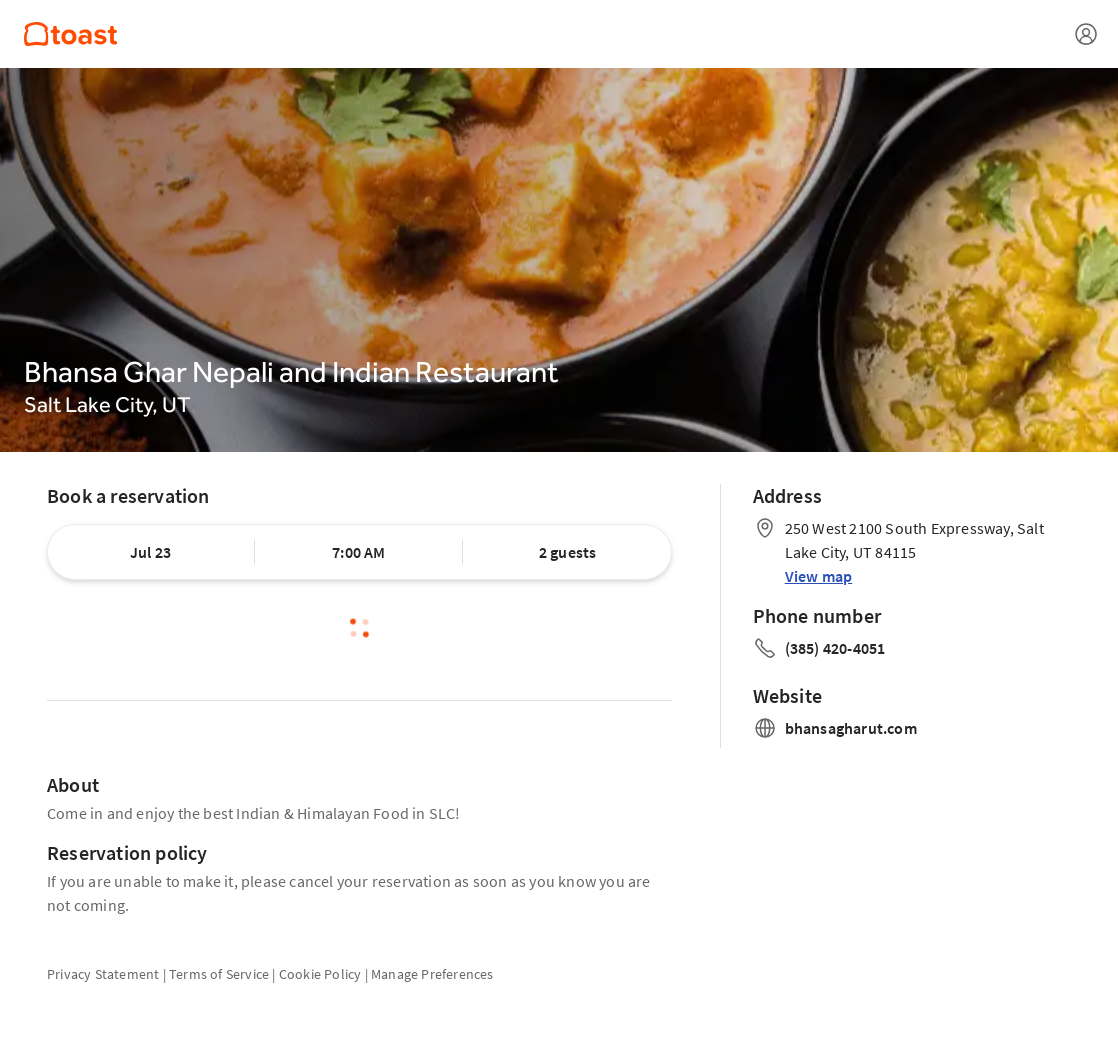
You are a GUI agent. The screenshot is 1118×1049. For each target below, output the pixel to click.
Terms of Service (219, 974)
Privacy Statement (103, 974)
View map (819, 576)
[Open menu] (1086, 34)
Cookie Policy (320, 974)
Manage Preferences (432, 974)
